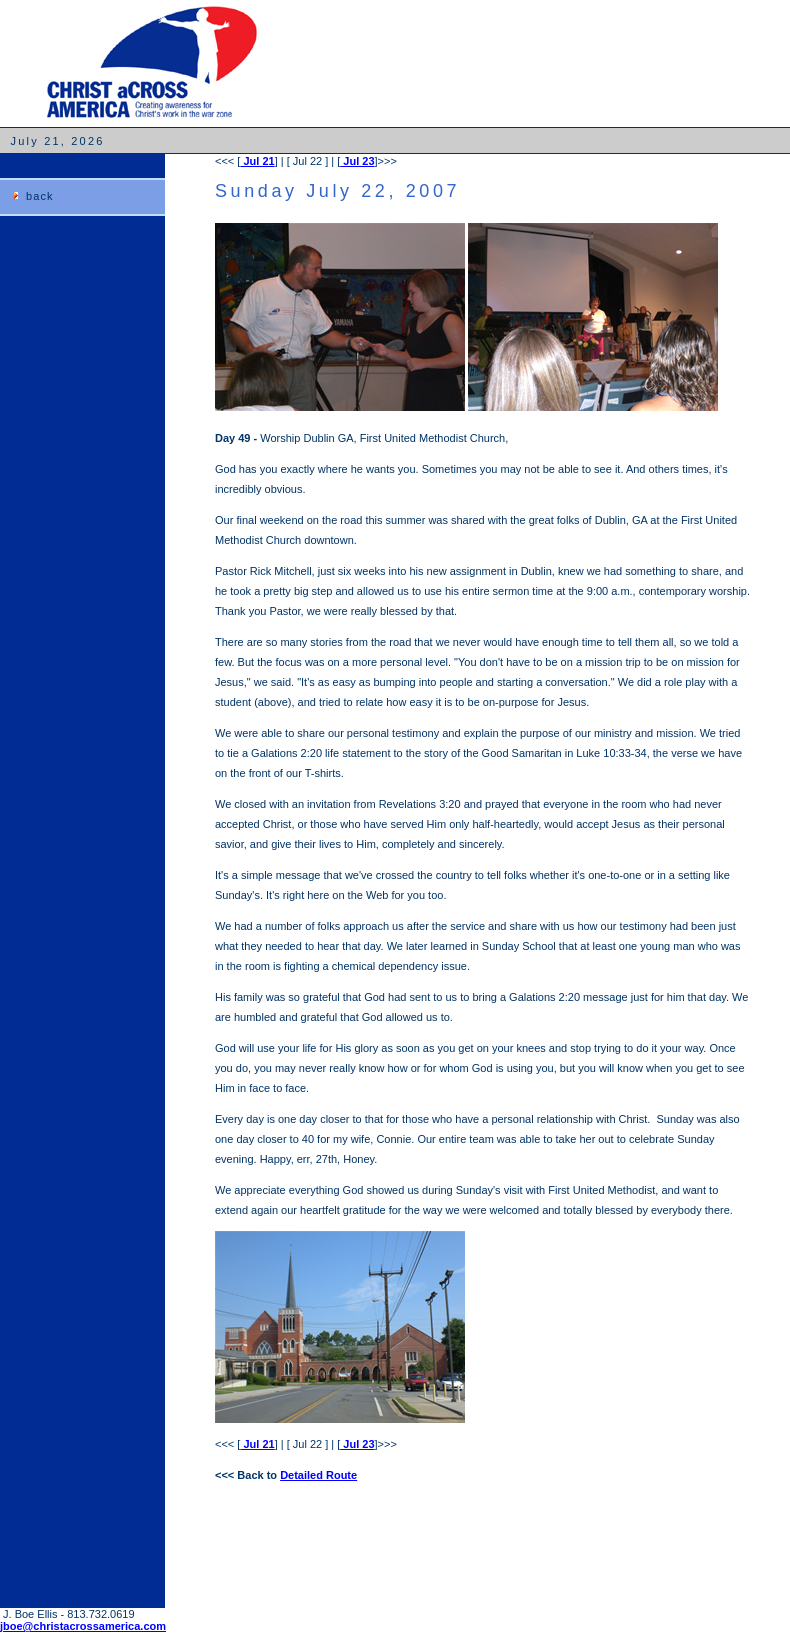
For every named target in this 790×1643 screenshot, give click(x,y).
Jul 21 (257, 161)
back (40, 196)
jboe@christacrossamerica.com (83, 1626)
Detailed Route (318, 1475)
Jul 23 (357, 161)
